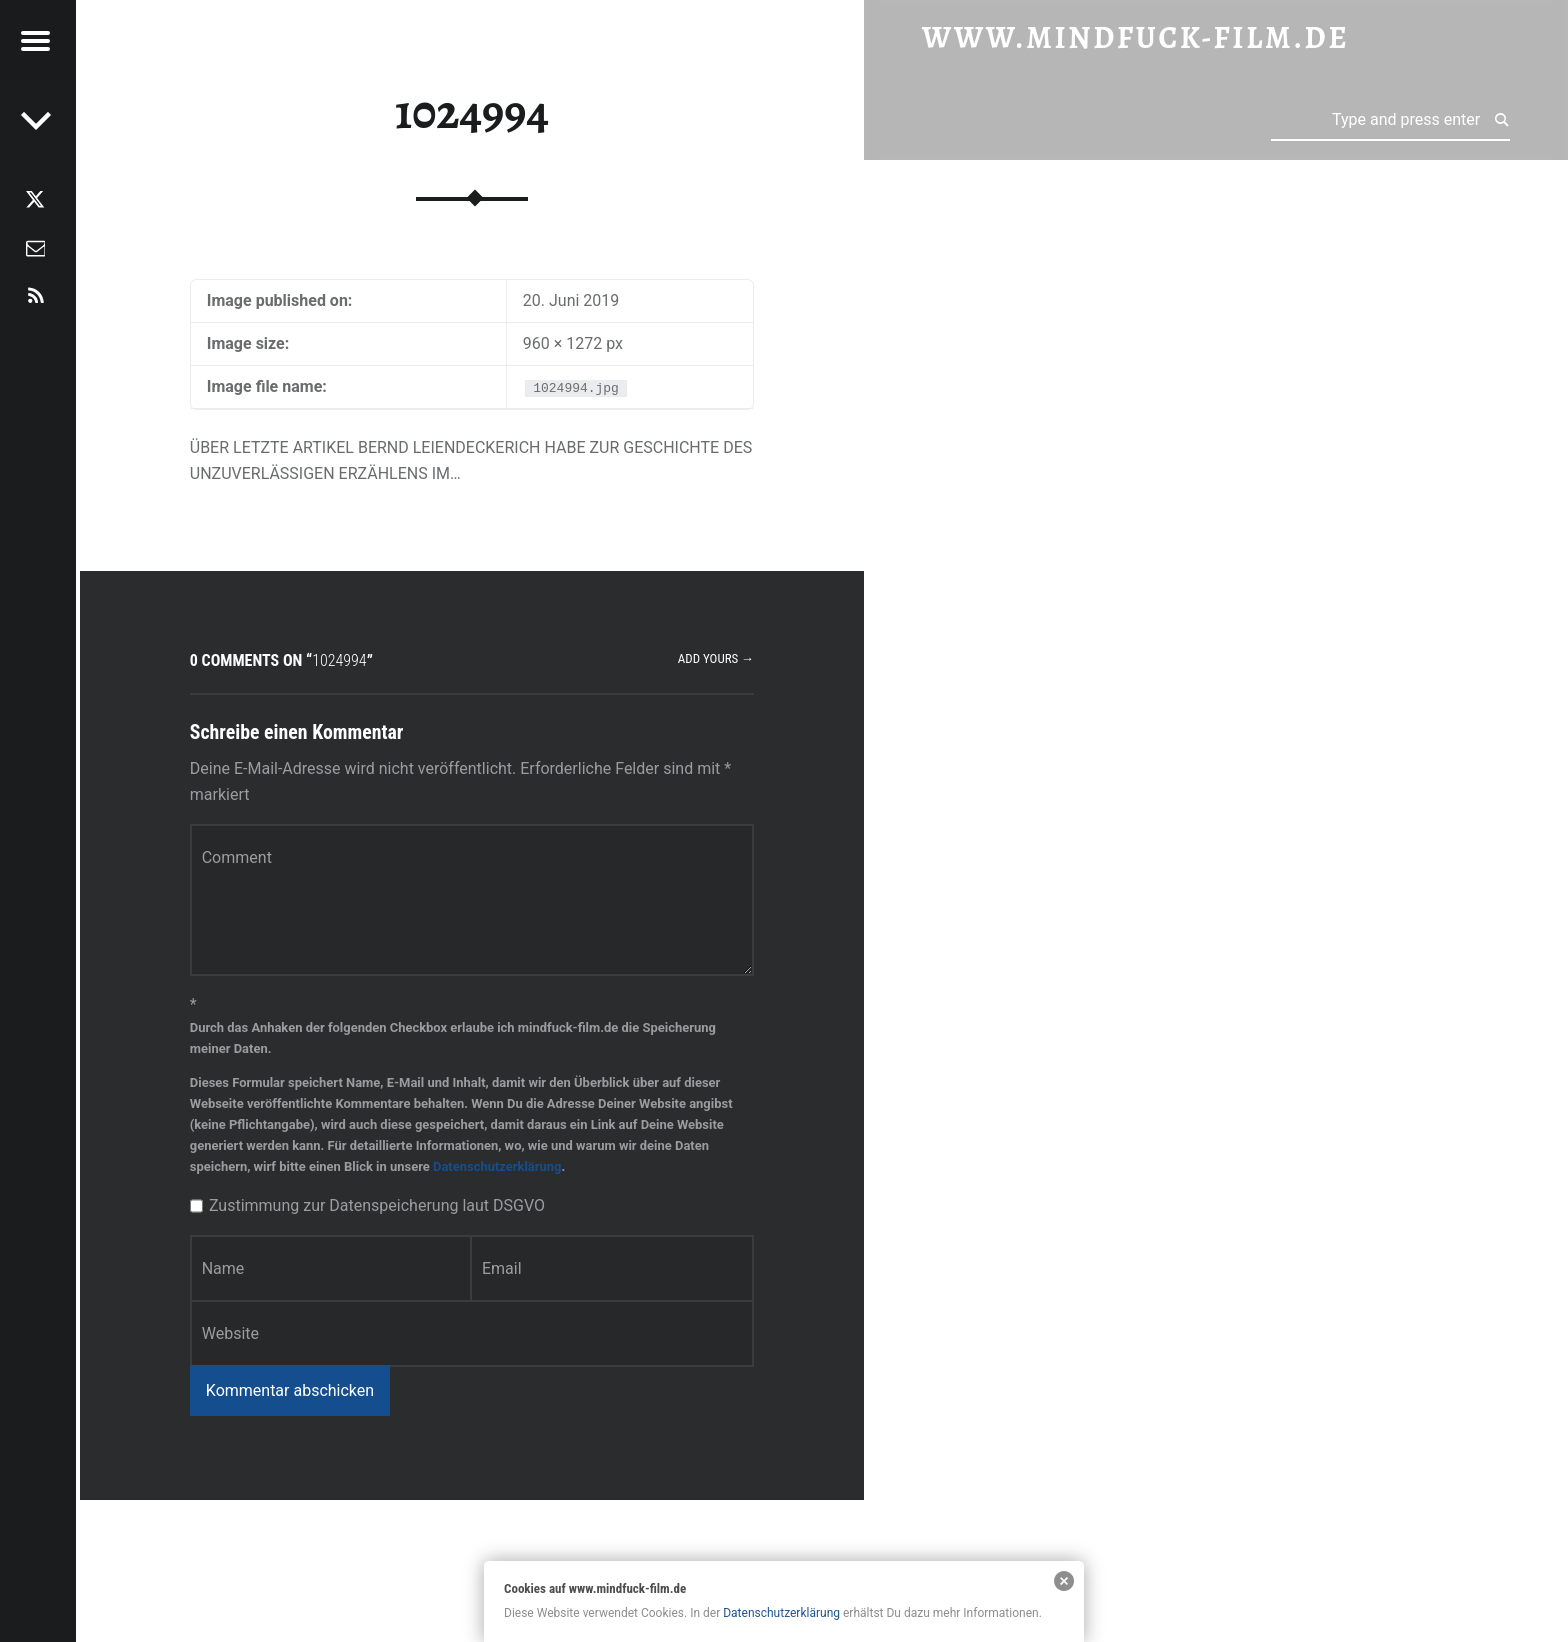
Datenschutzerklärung (497, 1166)
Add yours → (716, 658)
